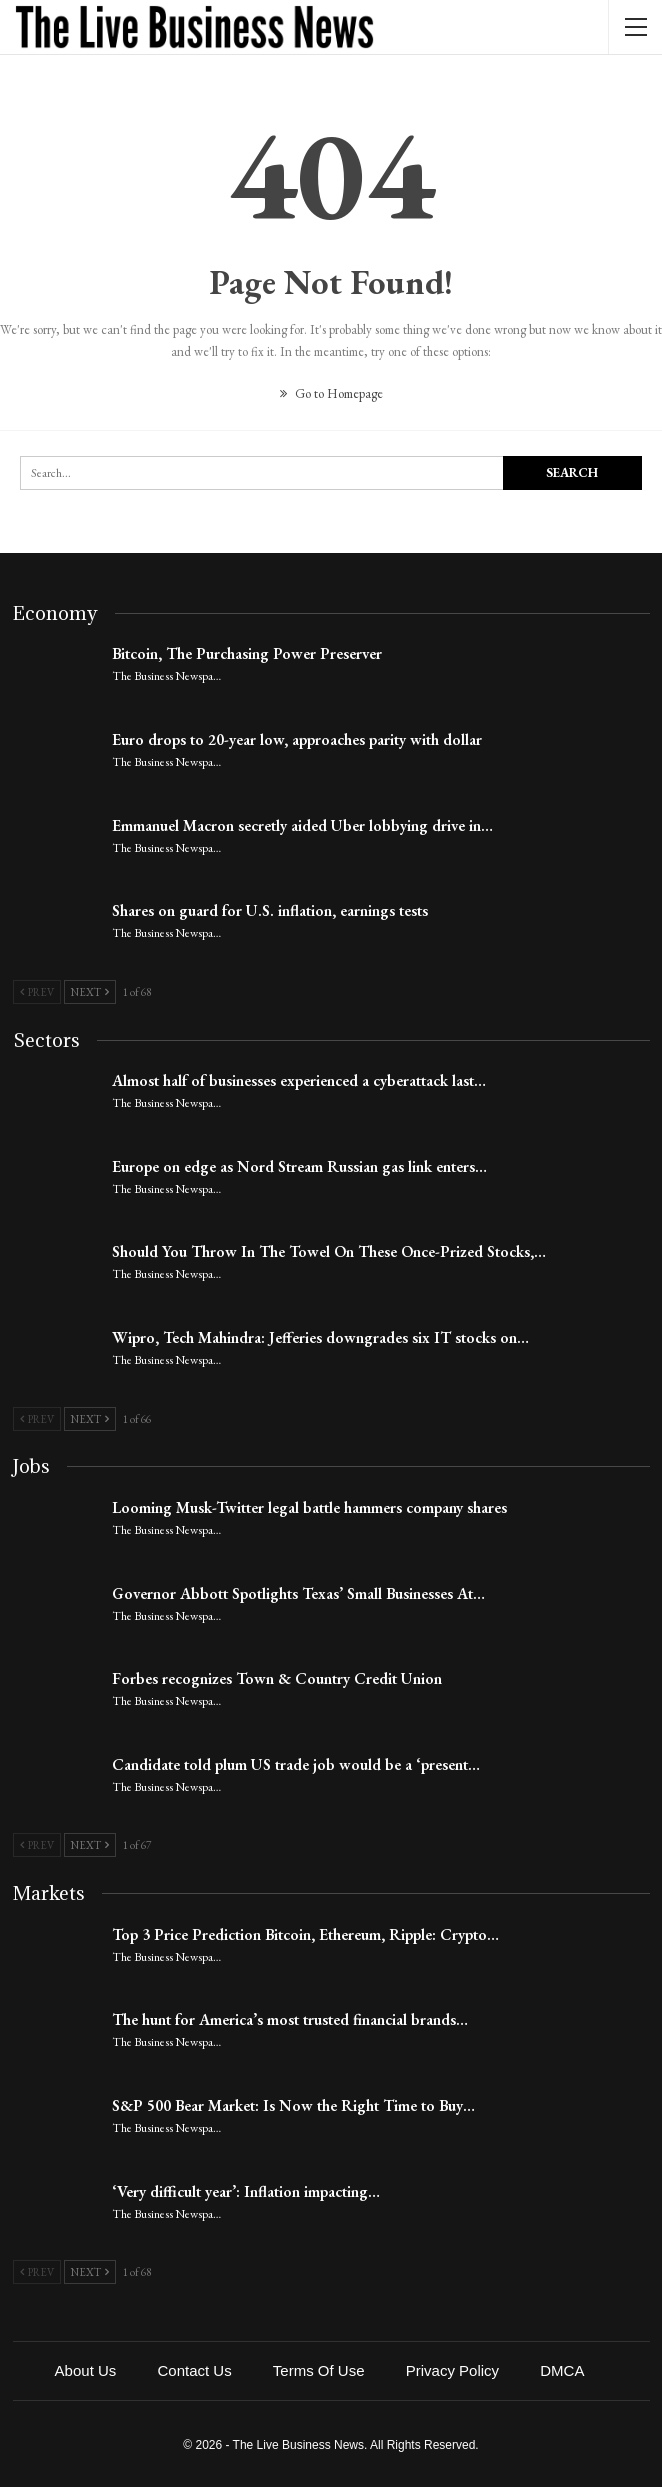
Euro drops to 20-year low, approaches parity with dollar (297, 739)
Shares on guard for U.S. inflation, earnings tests (270, 910)
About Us (86, 2370)
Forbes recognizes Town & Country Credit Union (277, 1678)
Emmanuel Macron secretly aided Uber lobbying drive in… (302, 825)
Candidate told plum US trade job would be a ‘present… (296, 1764)
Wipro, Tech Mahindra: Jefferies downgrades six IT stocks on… (320, 1337)
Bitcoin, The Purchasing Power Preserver (247, 653)
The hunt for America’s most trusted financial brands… (290, 2019)
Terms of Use (319, 2370)
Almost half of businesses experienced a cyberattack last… (299, 1080)
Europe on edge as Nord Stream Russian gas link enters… (299, 1166)
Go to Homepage (331, 393)
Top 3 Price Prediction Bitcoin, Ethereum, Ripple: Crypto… (305, 1934)
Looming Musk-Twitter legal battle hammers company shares (309, 1507)
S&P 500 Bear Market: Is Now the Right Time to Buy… (293, 2105)
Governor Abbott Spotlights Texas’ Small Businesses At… (298, 1593)
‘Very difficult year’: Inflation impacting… (246, 2191)
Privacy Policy (452, 2370)
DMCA (562, 2370)
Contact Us (194, 2370)
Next (90, 992)
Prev (37, 992)
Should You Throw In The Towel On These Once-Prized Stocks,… (329, 1251)
